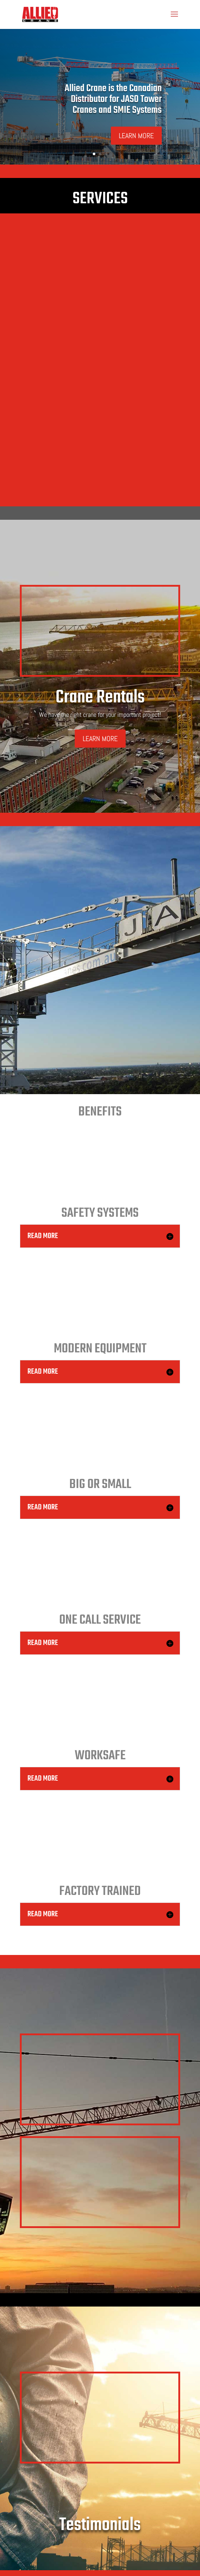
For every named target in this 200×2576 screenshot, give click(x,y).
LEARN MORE (136, 135)
